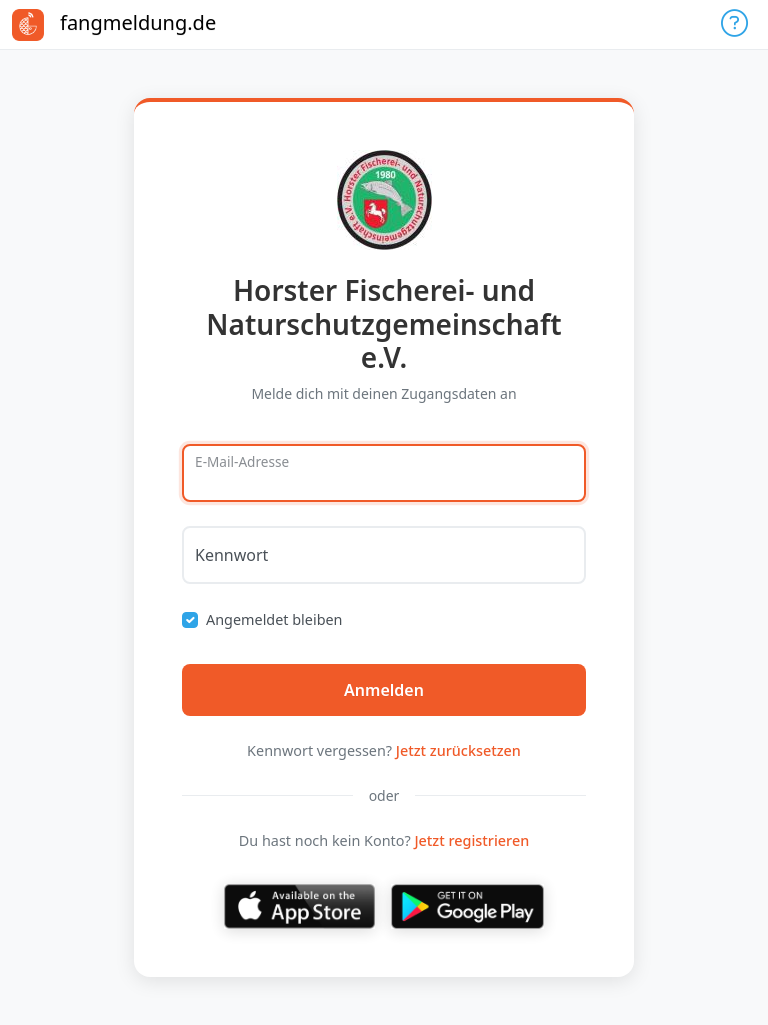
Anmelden (384, 690)
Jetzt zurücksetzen (458, 750)
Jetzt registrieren (471, 840)
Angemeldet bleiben (274, 619)
